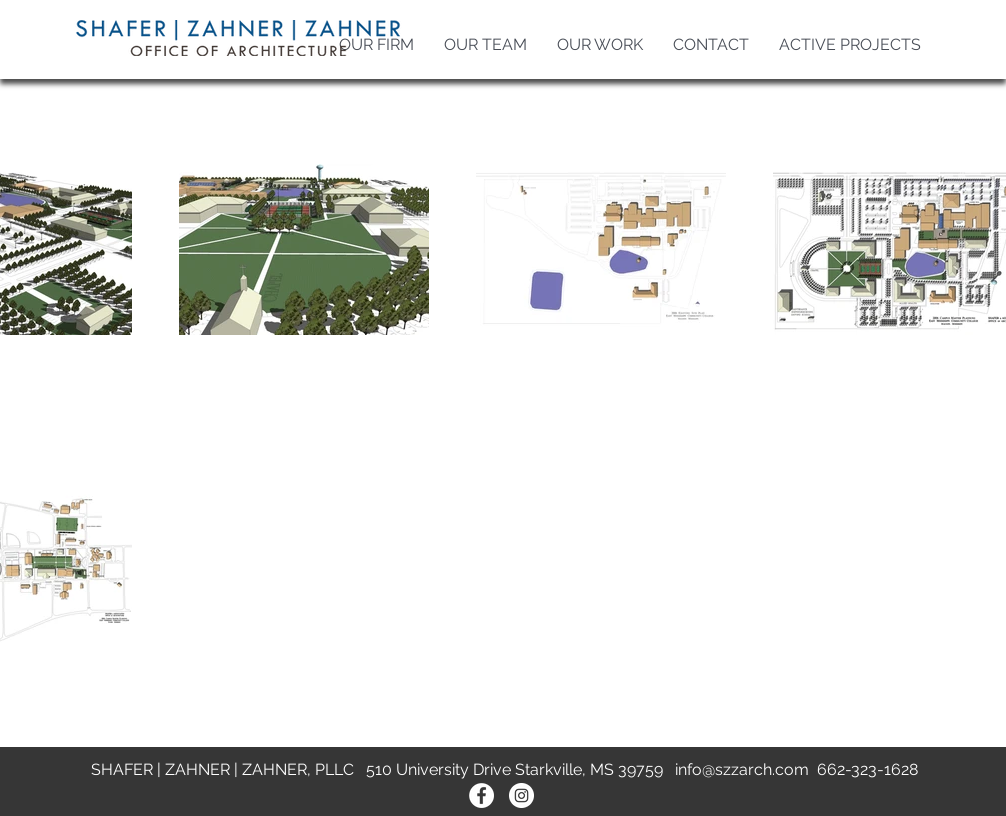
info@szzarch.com (742, 769)
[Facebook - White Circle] (481, 795)
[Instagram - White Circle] (521, 795)
